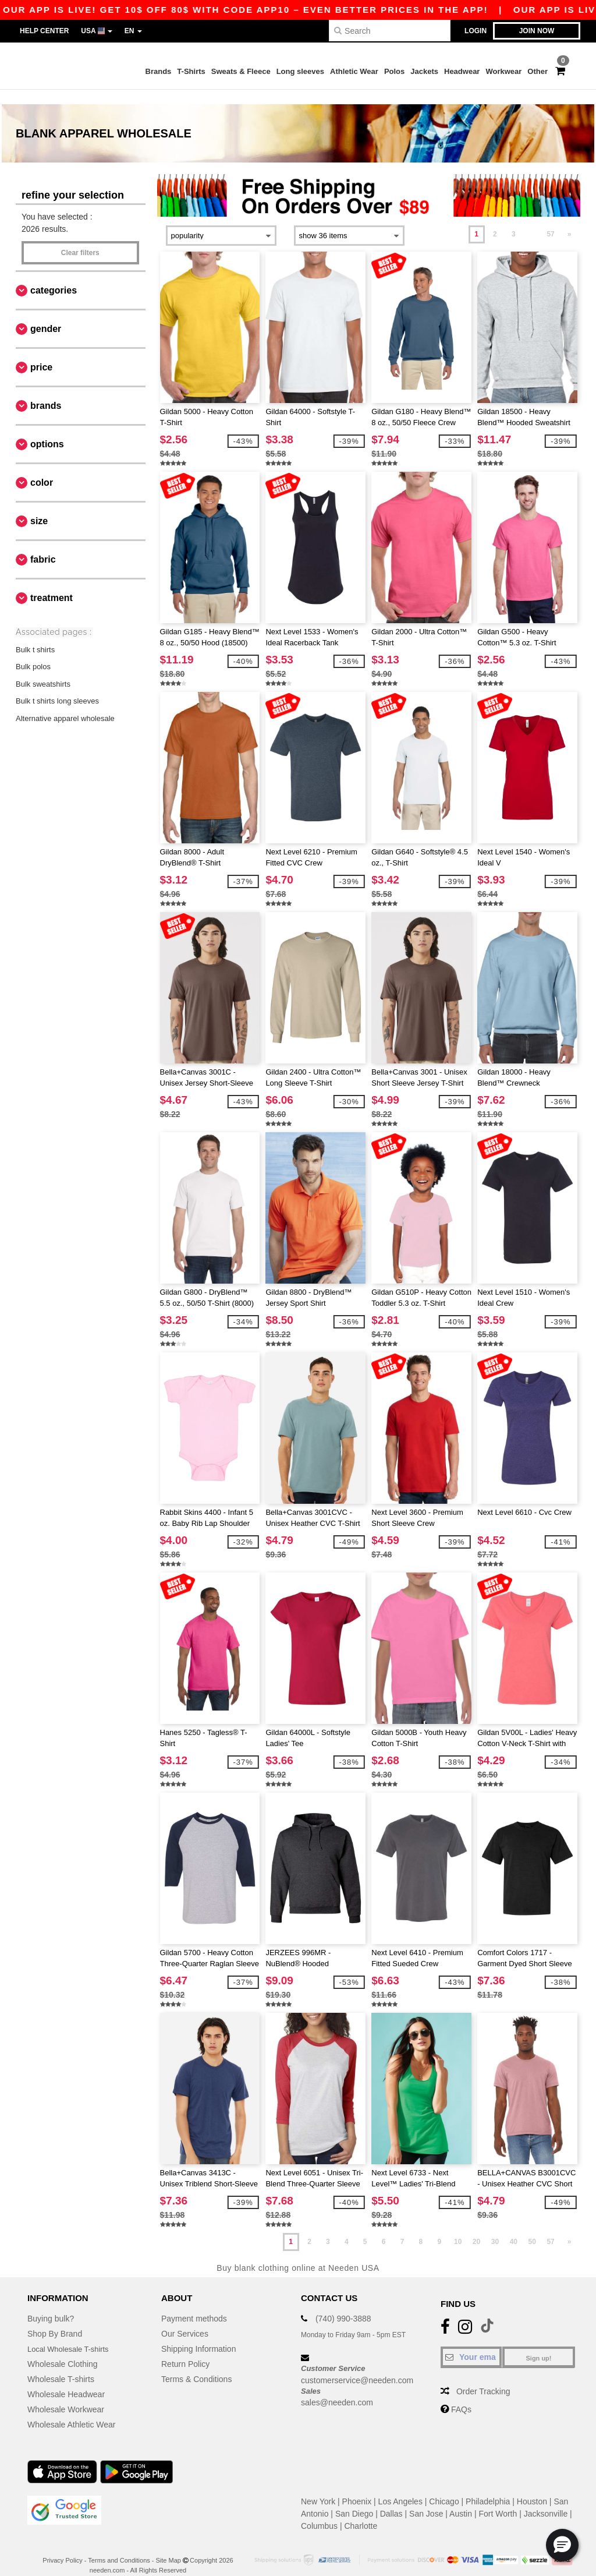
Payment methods (194, 2304)
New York (318, 2487)
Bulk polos (33, 652)
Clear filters (80, 238)
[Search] (389, 30)
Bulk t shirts (35, 635)
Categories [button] (53, 276)
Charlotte (360, 2512)
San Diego (354, 2499)
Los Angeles (400, 2487)
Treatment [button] (51, 583)
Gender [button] (45, 314)
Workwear (503, 71)
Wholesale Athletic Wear (71, 2410)
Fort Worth (497, 2499)
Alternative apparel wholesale (65, 703)
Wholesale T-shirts (60, 2365)
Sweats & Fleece (241, 71)
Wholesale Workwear (65, 2395)
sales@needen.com (337, 2388)
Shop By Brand (54, 2319)
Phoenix (357, 2487)
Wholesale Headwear (66, 2380)
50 (532, 2227)
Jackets (424, 71)
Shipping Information (198, 2335)
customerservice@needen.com (357, 2365)
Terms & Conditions (196, 2365)
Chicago (444, 2487)
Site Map (168, 2546)
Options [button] (47, 429)
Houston (532, 2487)
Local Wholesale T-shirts (71, 2335)
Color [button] (41, 468)
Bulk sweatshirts (43, 669)
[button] (562, 2545)
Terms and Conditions (119, 2546)
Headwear (462, 71)
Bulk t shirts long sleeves (57, 687)
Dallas (391, 2499)
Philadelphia (488, 2487)
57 (550, 219)
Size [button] (39, 506)
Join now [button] (537, 31)
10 (458, 2227)
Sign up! (539, 2344)
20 (476, 2227)
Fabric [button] (43, 545)
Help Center (44, 31)
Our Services (184, 2319)
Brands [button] (45, 391)
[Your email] (471, 2343)
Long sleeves (300, 71)
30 (495, 2227)
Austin (460, 2499)
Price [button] (41, 353)
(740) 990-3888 (343, 2304)
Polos (394, 71)
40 (513, 2227)
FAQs (461, 2395)
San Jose (426, 2499)
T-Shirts (191, 71)
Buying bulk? (50, 2304)
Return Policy (185, 2350)
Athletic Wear (354, 71)
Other (537, 71)
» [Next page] (569, 219)
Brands (159, 71)
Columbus (319, 2512)
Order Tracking (483, 2377)
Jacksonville (545, 2499)
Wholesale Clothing (62, 2350)
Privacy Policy (62, 2546)
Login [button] (475, 31)
